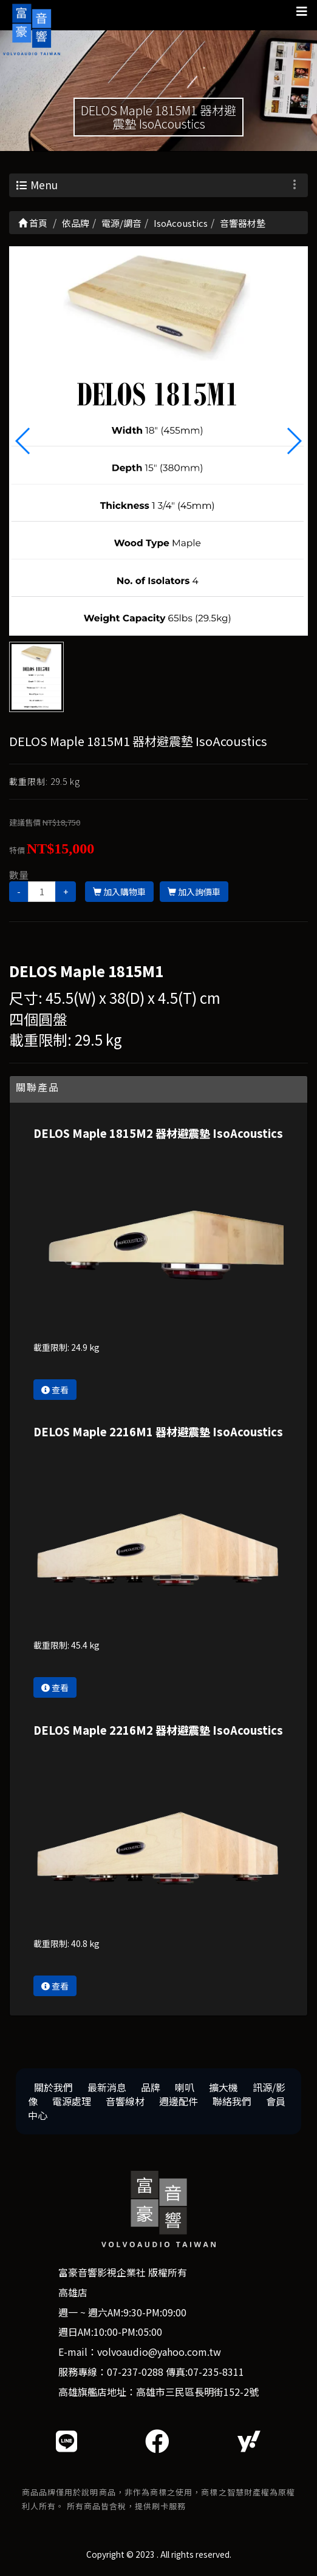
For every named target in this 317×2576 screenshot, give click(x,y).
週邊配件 (178, 2101)
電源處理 (71, 2101)
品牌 (150, 2087)
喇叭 (184, 2087)
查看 (55, 1390)
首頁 (32, 223)
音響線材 (125, 2101)
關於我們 (53, 2087)
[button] (293, 441)
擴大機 (223, 2087)
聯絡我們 (232, 2101)
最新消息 (106, 2087)
